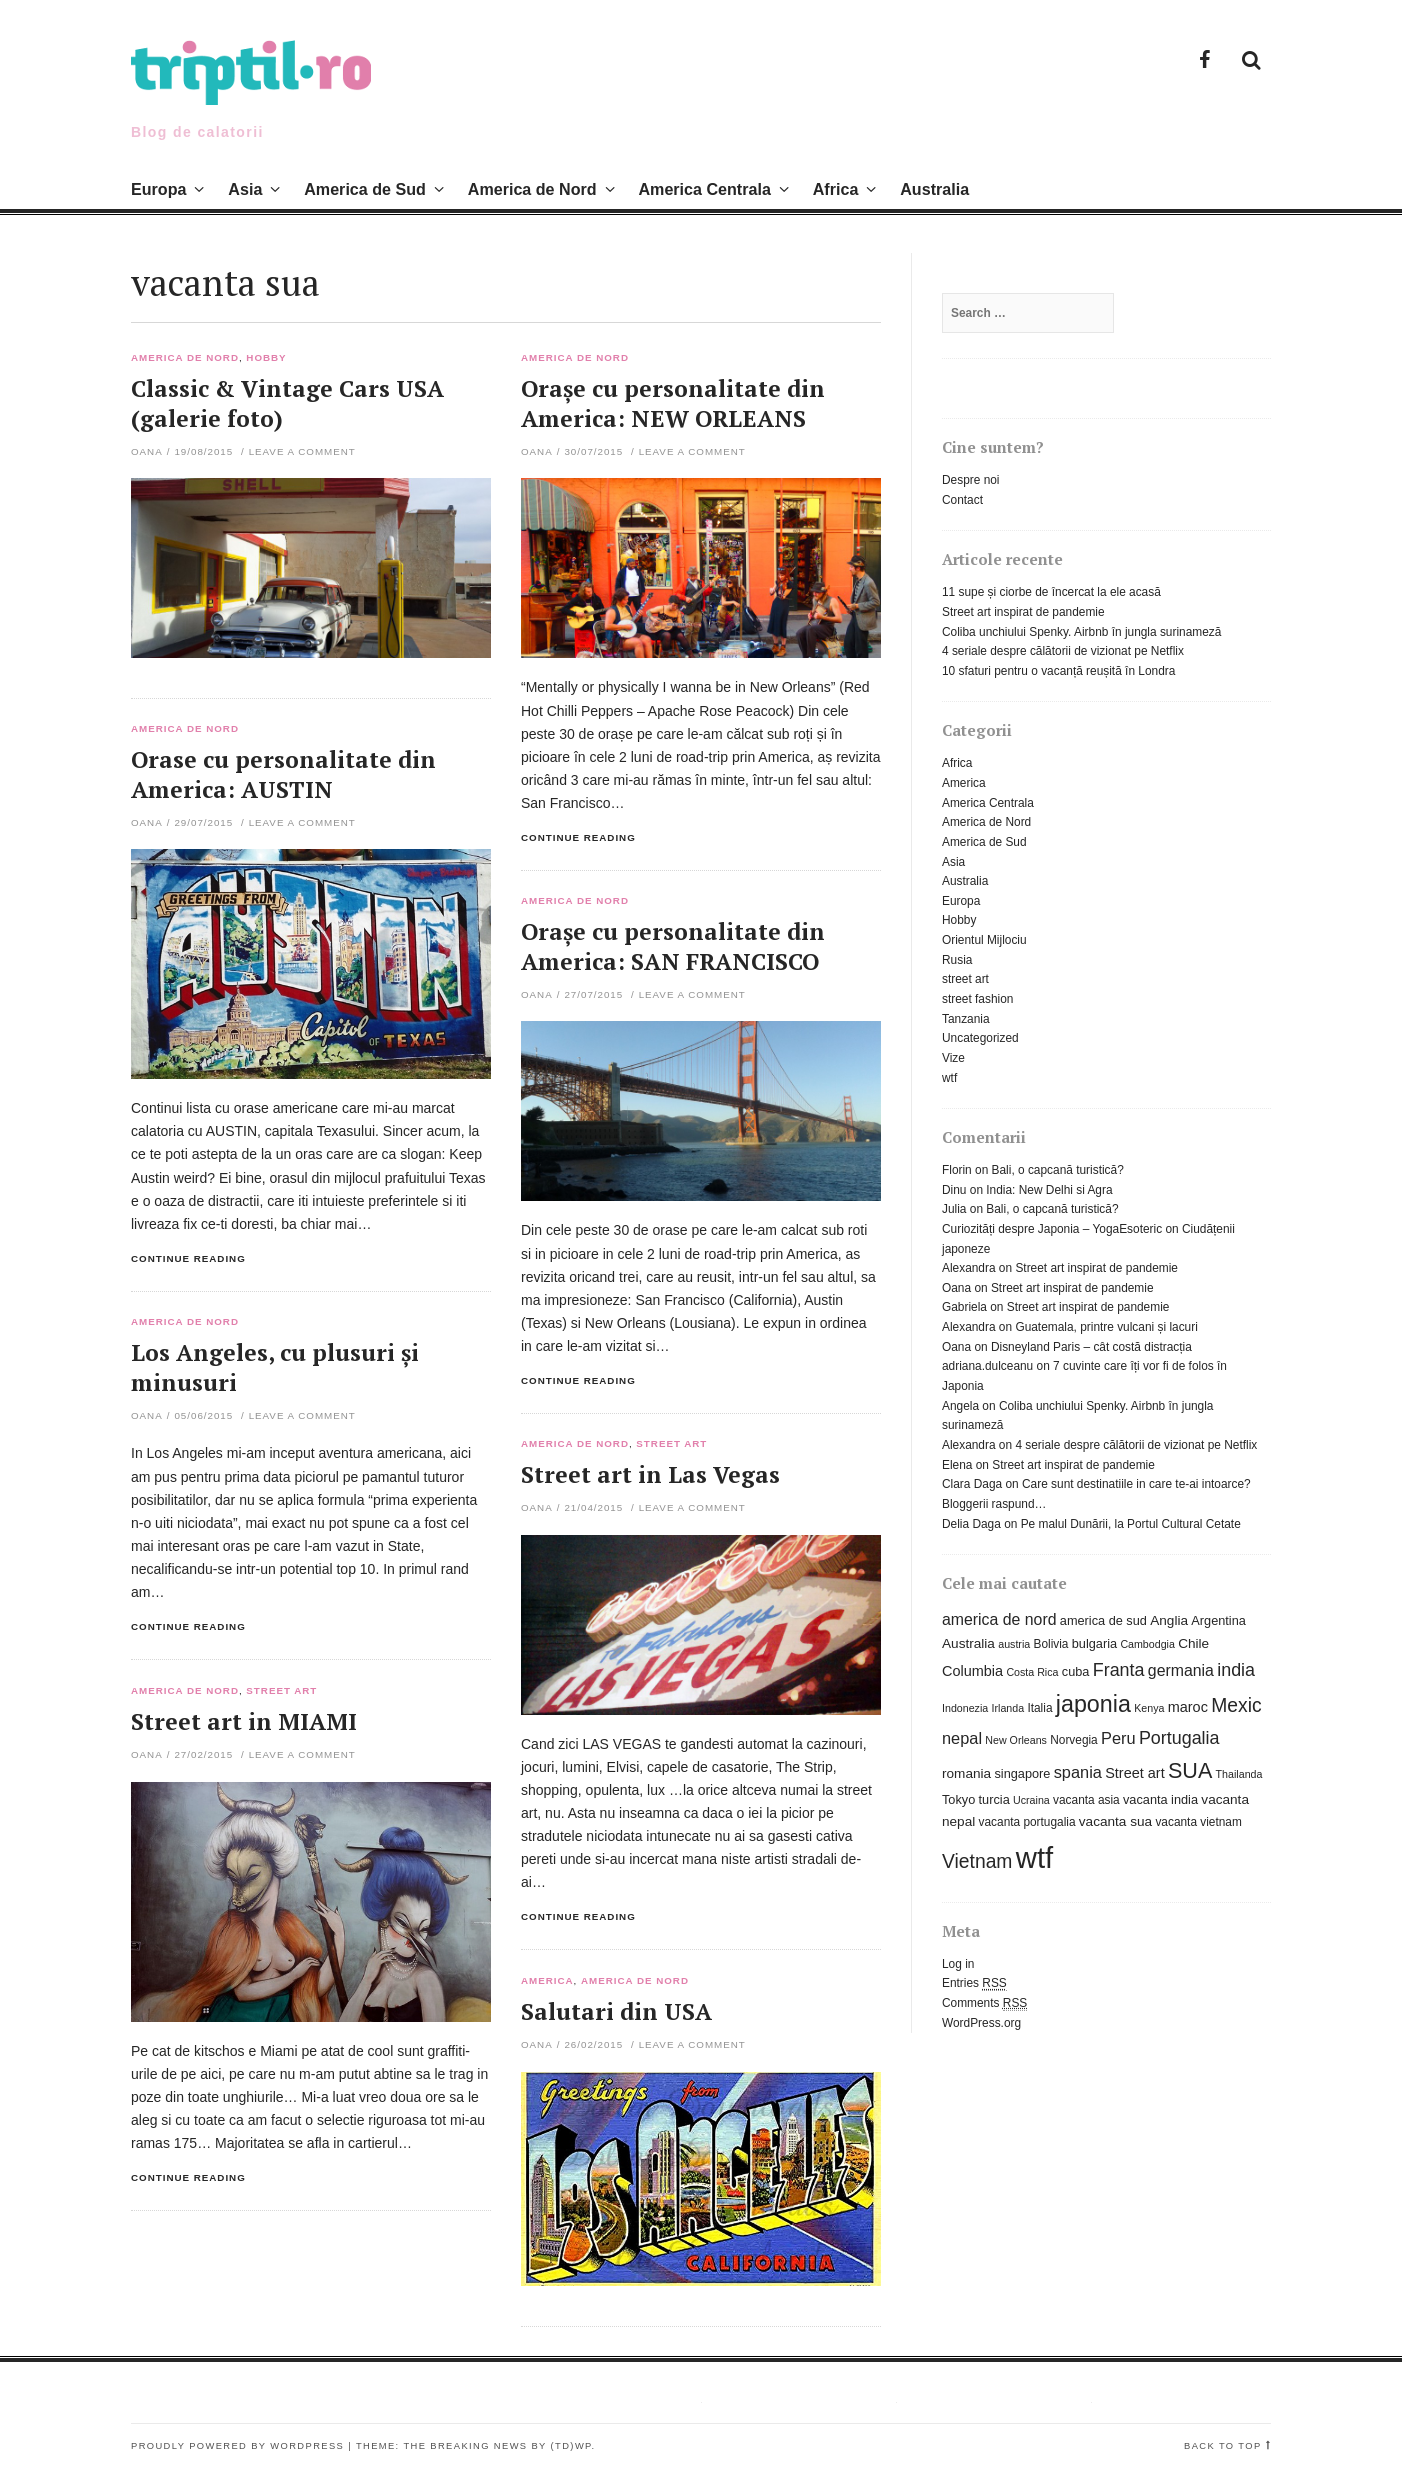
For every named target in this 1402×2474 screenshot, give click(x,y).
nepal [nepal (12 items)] (962, 1738)
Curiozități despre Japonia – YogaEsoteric (1052, 1229)
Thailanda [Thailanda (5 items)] (1239, 1774)
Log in (958, 1964)
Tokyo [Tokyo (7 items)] (958, 1799)
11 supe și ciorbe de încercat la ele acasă (1051, 592)
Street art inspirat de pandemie (1023, 612)
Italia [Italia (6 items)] (1039, 1708)
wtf (949, 1078)
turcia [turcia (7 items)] (994, 1799)
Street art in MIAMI (244, 1721)
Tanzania (966, 1019)
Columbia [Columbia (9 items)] (972, 1671)
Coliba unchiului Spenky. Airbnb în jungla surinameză (1081, 632)
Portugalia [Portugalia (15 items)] (1179, 1738)
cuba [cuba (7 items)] (1076, 1671)
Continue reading (578, 837)
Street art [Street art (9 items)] (1134, 1773)
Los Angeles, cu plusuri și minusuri (275, 1367)
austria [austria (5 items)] (1014, 1644)
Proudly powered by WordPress (237, 2446)
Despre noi (971, 480)
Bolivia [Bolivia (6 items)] (1051, 1644)
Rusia (957, 960)
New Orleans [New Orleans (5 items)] (1016, 1740)
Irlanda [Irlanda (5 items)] (1008, 1708)
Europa (158, 189)
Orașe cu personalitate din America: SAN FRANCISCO (673, 946)
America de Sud (365, 189)
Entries (974, 1983)
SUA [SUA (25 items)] (1190, 1770)
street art (671, 1444)
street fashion (977, 999)
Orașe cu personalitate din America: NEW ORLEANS (673, 403)
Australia (934, 189)
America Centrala (704, 189)
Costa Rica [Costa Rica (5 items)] (1032, 1672)
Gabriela (964, 1307)
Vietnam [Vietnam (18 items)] (977, 1861)
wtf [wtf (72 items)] (1034, 1857)
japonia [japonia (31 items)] (1093, 1704)
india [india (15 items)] (1236, 1670)
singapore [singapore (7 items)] (1022, 1773)
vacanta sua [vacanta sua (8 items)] (1115, 1821)
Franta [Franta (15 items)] (1119, 1670)
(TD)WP (571, 2446)
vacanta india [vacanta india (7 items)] (1160, 1799)
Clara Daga (972, 1484)
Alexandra (969, 1268)
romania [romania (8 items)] (966, 1773)
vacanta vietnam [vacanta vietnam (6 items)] (1198, 1822)
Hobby (266, 358)
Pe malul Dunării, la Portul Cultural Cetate (1131, 1524)
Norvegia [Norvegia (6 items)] (1073, 1740)
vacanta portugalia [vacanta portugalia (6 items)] (1027, 1822)
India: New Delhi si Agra (1049, 1190)
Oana (147, 451)
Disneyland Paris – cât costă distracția (1091, 1347)
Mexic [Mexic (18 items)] (1236, 1705)
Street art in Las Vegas (650, 1474)
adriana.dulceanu (987, 1366)
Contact (962, 500)
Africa (836, 189)
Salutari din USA (616, 2011)
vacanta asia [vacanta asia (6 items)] (1086, 1800)
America (547, 1981)
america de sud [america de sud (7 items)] (1103, 1620)
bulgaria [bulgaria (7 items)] (1094, 1643)
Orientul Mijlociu (984, 940)
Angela (960, 1406)
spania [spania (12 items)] (1078, 1772)
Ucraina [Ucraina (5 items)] (1031, 1800)
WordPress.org (981, 2023)
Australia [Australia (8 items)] (968, 1643)
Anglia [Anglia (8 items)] (1169, 1620)
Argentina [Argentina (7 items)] (1218, 1620)
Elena (957, 1465)
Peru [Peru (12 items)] (1118, 1738)
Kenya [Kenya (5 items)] (1149, 1708)
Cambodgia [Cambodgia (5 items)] (1147, 1644)
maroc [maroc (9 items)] (1188, 1707)
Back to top (1223, 2446)
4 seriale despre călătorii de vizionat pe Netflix (1063, 651)
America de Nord (532, 189)
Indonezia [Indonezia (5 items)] (965, 1708)
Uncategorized (980, 1038)
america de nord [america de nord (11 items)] (999, 1619)
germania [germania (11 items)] (1181, 1670)
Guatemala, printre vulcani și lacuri (1106, 1327)
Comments (984, 2003)
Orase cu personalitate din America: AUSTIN (283, 774)
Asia (245, 189)
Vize (953, 1058)
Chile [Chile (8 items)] (1193, 1643)
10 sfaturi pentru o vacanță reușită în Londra (1058, 671)
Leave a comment (302, 451)
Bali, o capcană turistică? (1058, 1170)
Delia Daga (971, 1524)
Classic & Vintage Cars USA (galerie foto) (287, 403)
